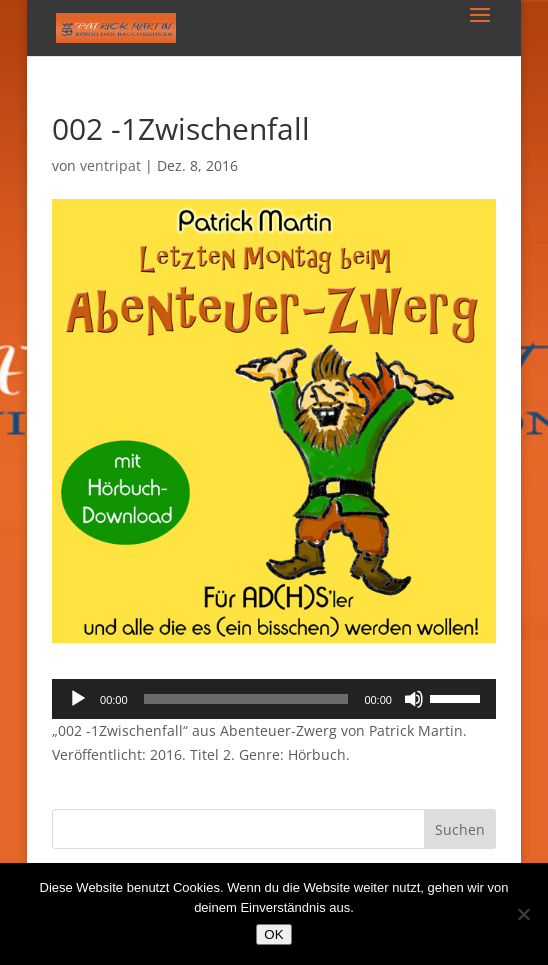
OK (273, 934)
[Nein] (523, 914)
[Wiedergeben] (78, 699)
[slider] (246, 699)
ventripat (110, 165)
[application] (274, 699)
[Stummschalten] (414, 699)
